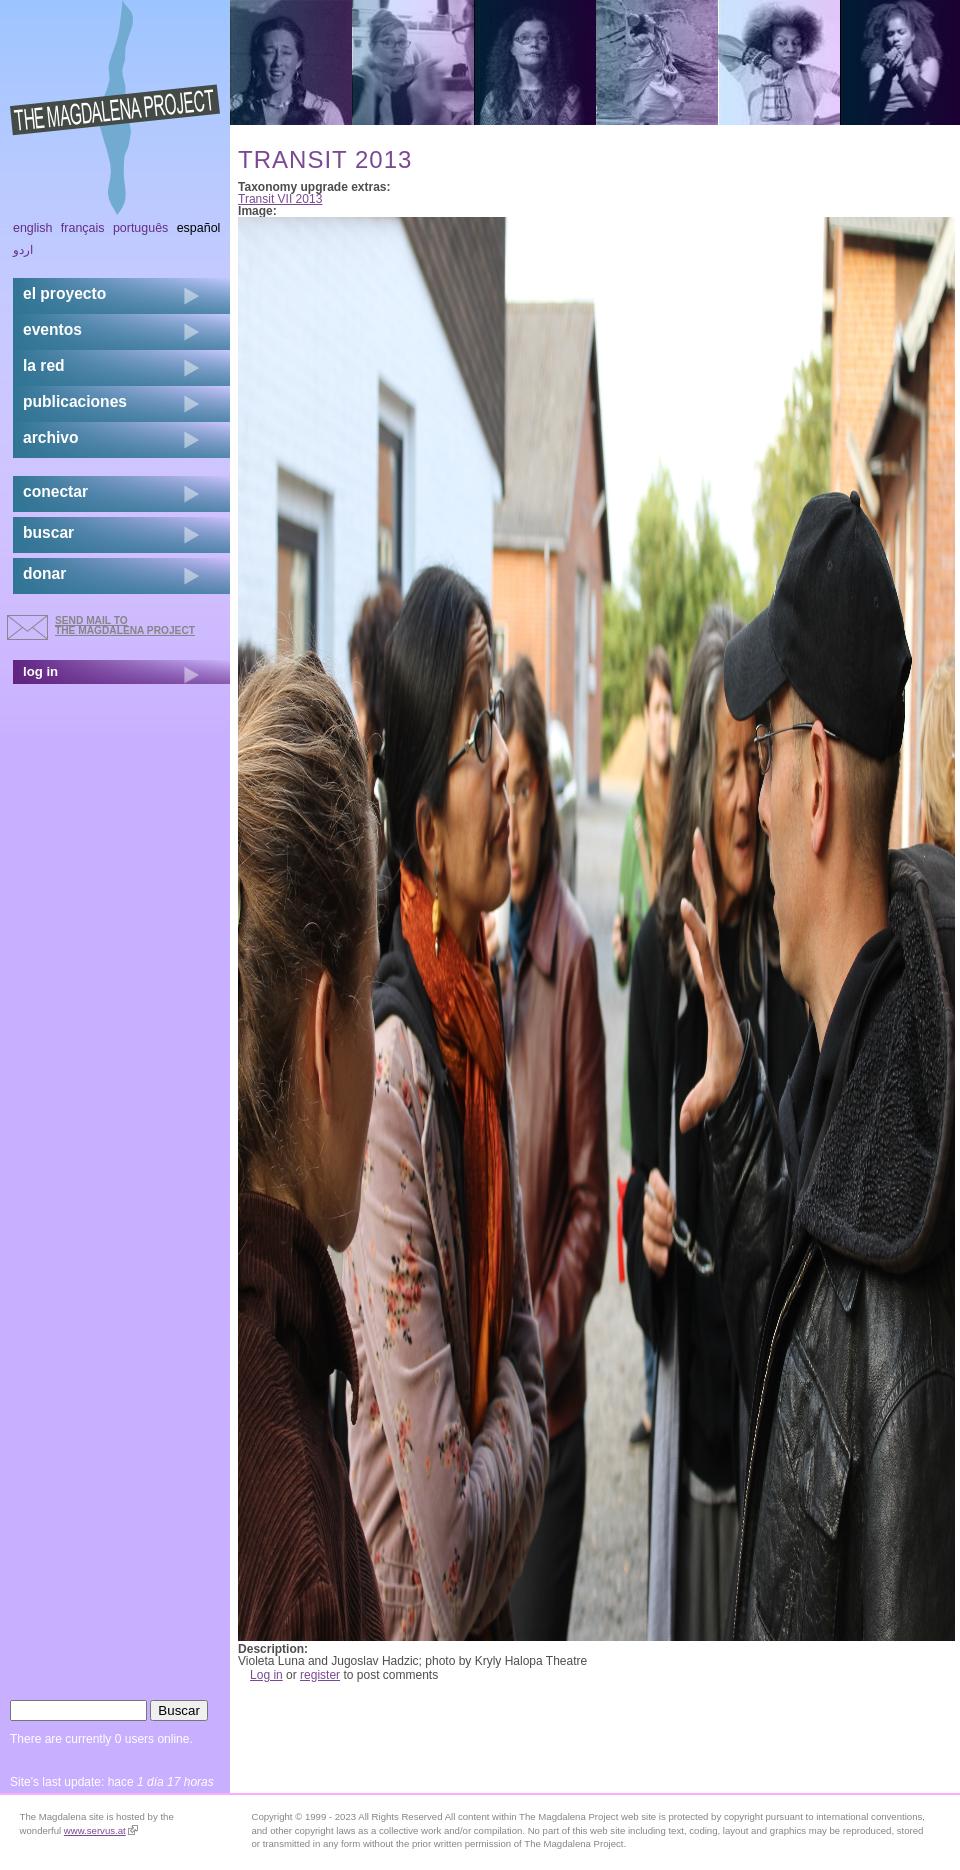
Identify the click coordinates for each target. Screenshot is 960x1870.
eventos (52, 329)
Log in (266, 1675)
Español (199, 228)
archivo (50, 437)
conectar (55, 491)
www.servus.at (101, 1830)
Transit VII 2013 (280, 199)
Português (140, 228)
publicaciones (75, 401)
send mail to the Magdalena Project (125, 625)
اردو (23, 250)
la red (44, 365)
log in (40, 671)
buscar (48, 532)
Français (83, 228)
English (33, 228)
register (320, 1675)
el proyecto (64, 293)
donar (44, 573)
